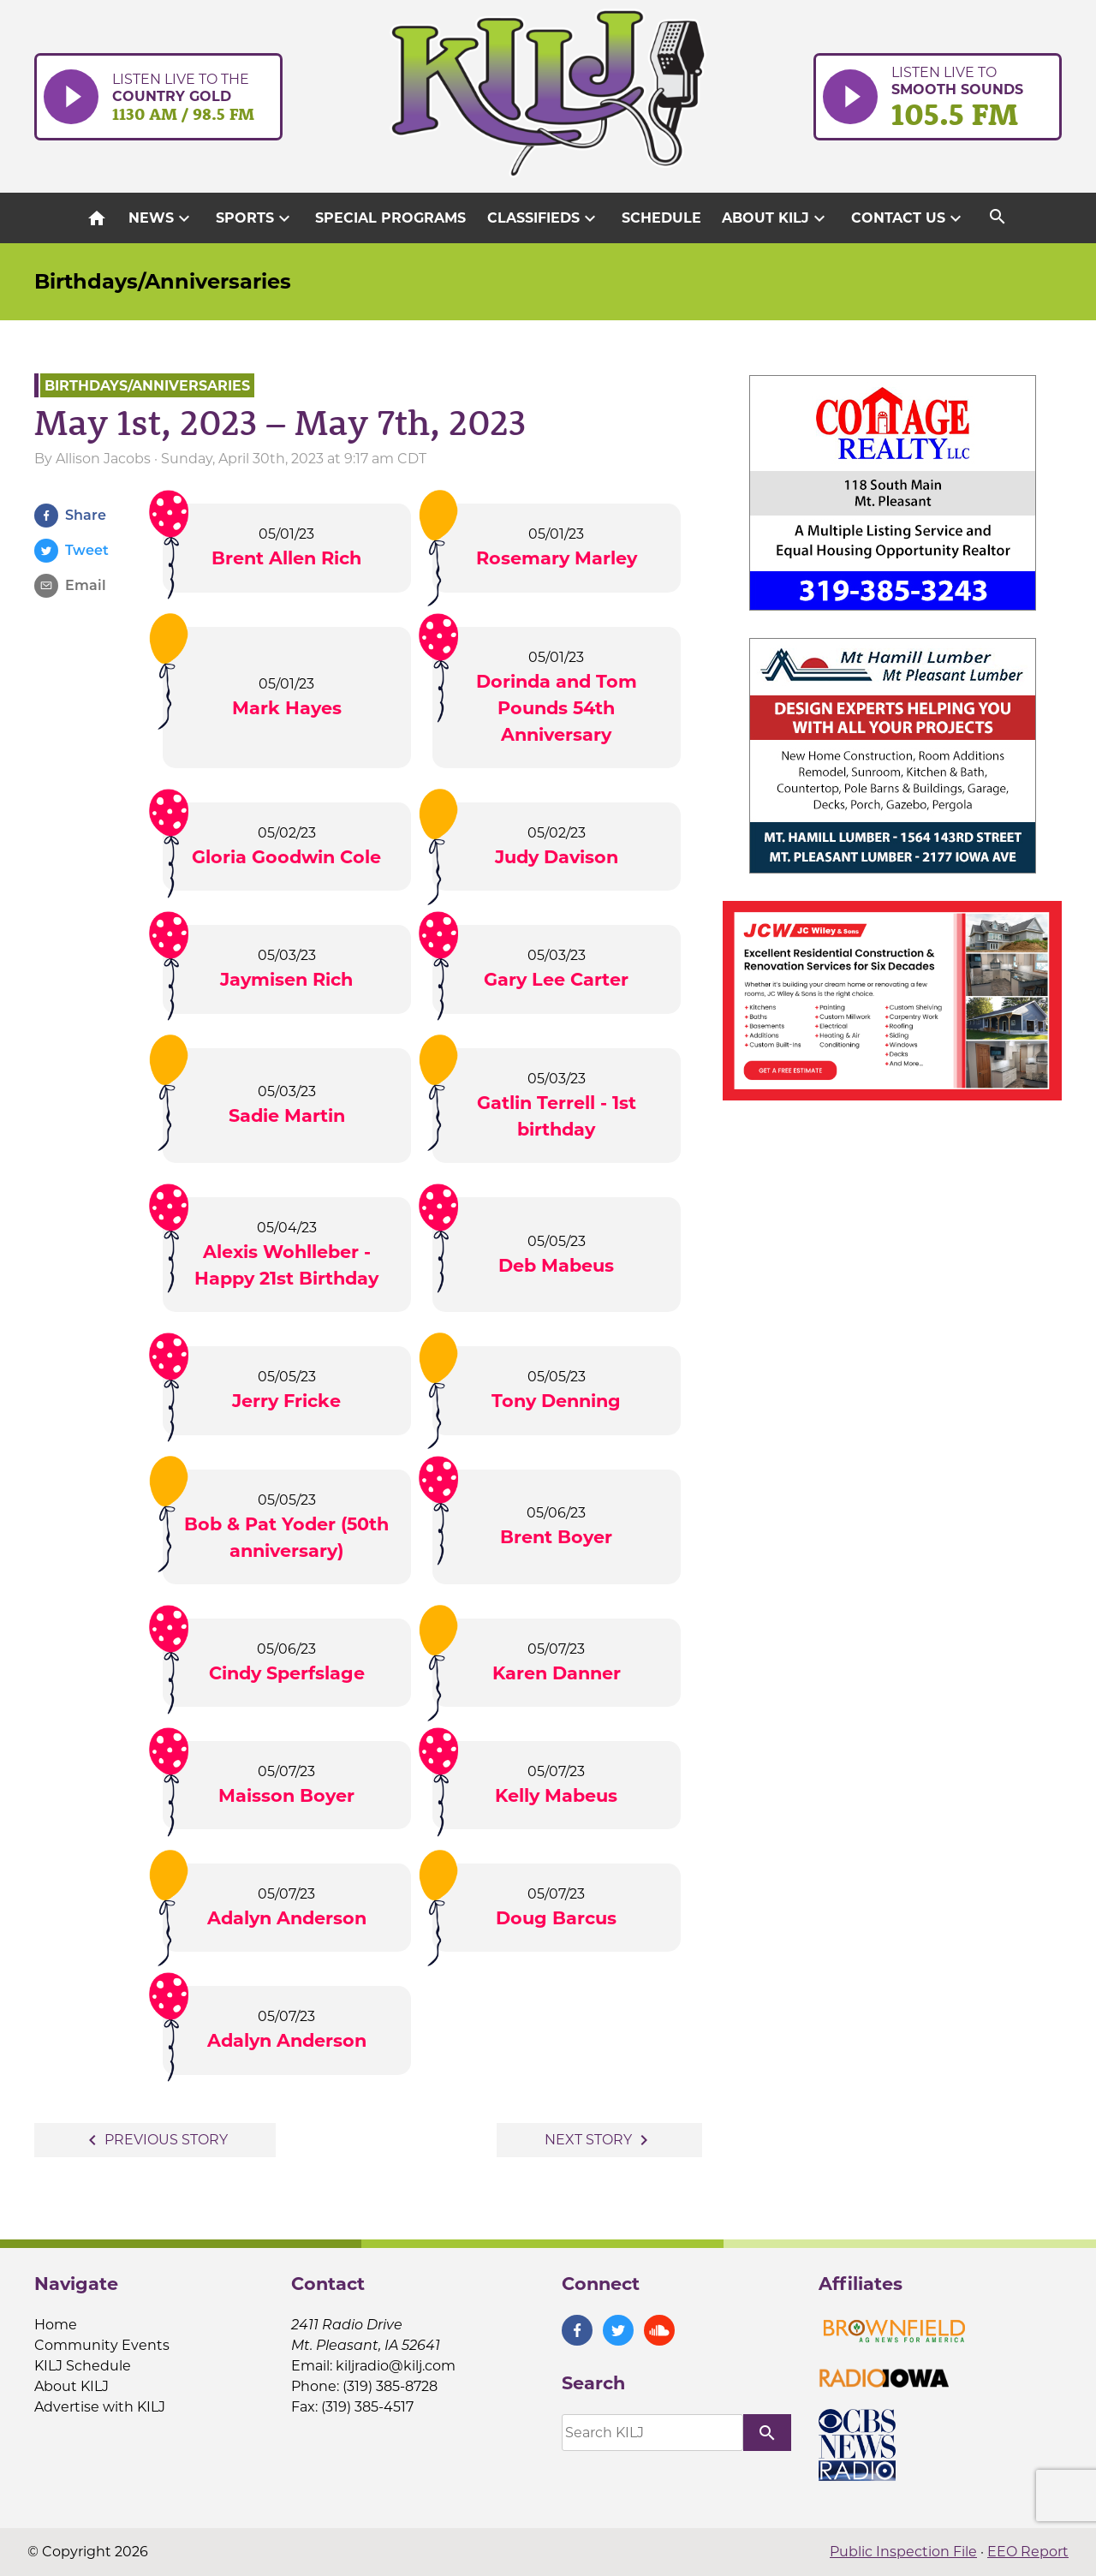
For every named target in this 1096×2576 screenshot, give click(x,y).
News (161, 218)
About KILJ (776, 218)
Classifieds (543, 218)
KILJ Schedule (82, 2366)
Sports (255, 218)
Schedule (661, 218)
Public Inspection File (903, 2551)
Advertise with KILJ (99, 2407)
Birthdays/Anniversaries (162, 281)
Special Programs (390, 218)
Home (55, 2325)
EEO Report (1028, 2551)
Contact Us (908, 218)
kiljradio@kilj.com (396, 2366)
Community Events (102, 2345)
